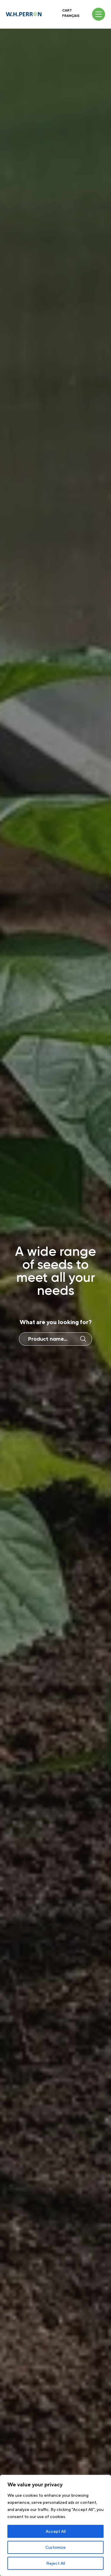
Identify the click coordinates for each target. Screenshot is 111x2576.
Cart (67, 10)
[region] (55, 2525)
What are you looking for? (56, 1321)
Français (71, 16)
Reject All (55, 2563)
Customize (55, 2547)
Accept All (56, 2531)
